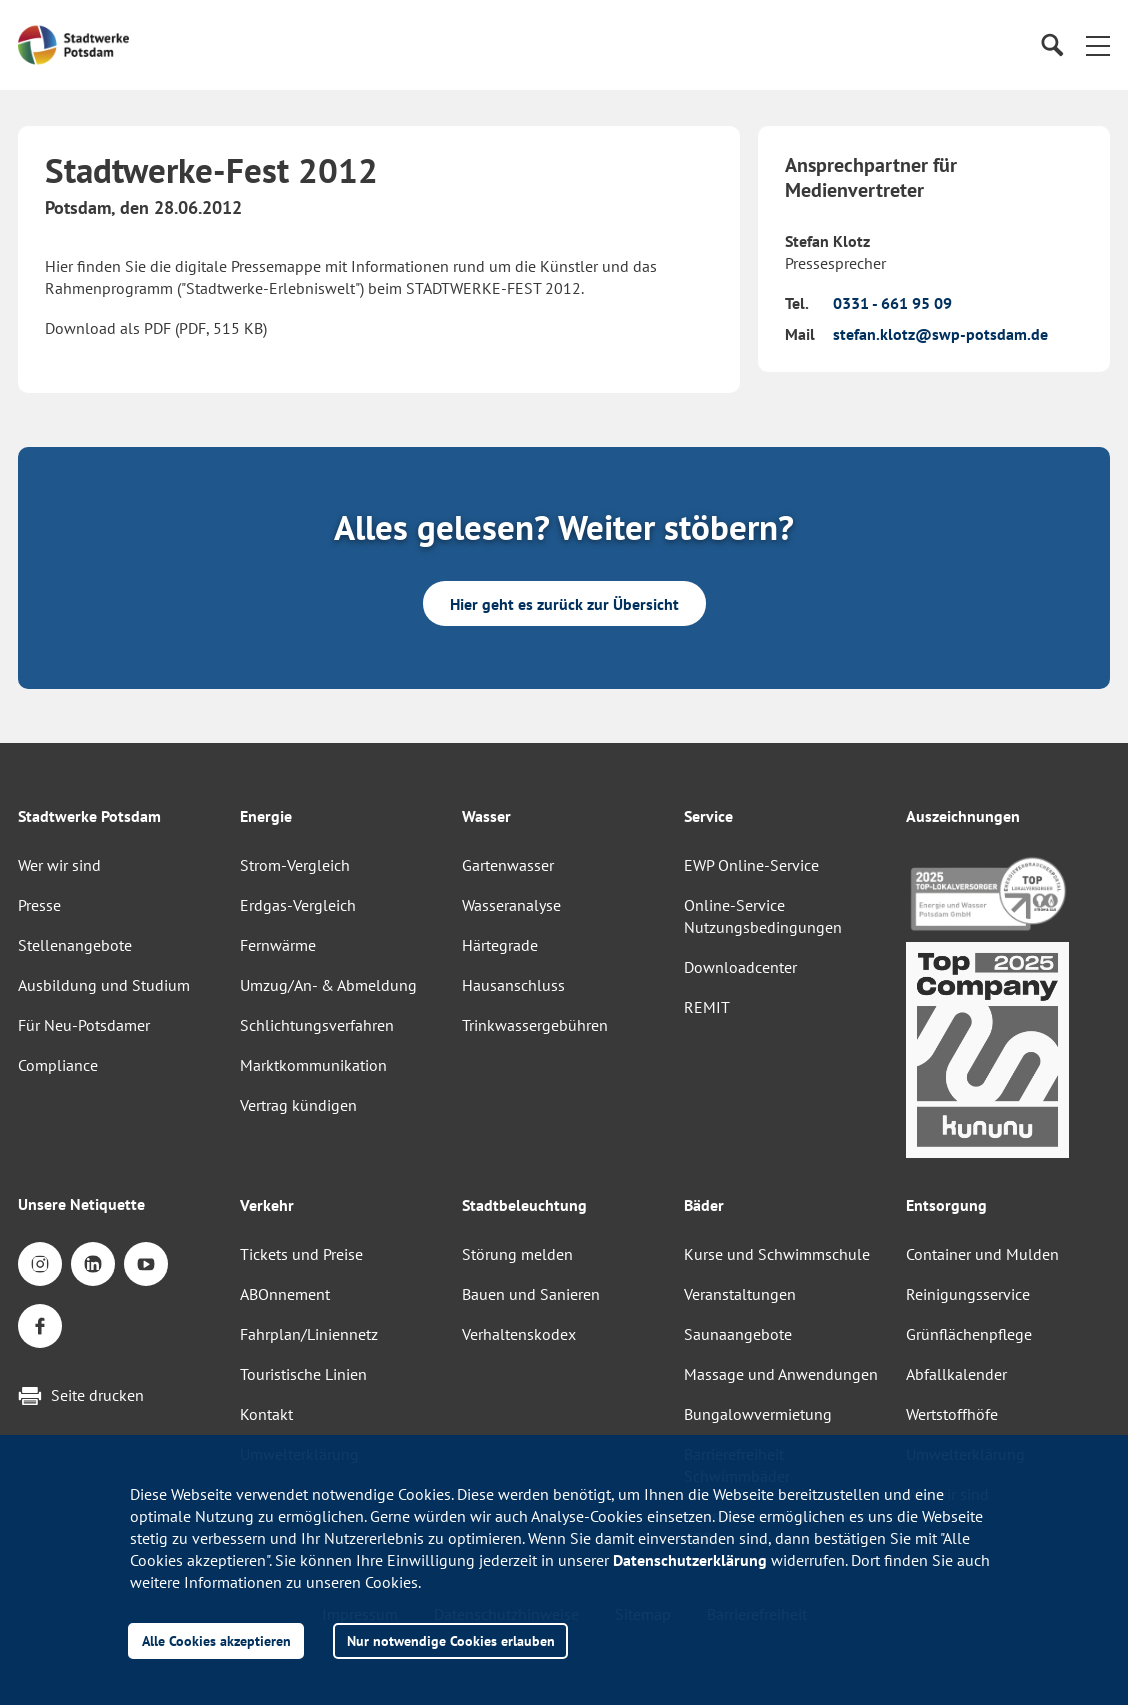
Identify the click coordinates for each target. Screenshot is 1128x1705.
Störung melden (517, 1254)
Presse (39, 905)
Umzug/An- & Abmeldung (328, 985)
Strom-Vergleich (295, 865)
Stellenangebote (75, 945)
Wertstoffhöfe (952, 1414)
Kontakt (266, 1414)
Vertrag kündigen (298, 1105)
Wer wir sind (59, 865)
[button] (1098, 45)
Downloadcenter (740, 967)
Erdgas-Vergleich (298, 905)
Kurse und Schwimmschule (777, 1254)
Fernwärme (278, 945)
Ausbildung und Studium (104, 985)
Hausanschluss (513, 985)
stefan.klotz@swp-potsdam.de (940, 334)
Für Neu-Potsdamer (84, 1025)
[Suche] (1051, 45)
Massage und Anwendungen (781, 1374)
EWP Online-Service (751, 865)
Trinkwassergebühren (535, 1025)
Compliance (58, 1065)
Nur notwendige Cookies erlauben (451, 1640)
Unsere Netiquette (81, 1204)
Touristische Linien (303, 1374)
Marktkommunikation (313, 1065)
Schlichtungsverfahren (317, 1025)
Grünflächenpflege (969, 1334)
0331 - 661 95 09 (892, 303)
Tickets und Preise (301, 1254)
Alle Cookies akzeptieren (216, 1640)
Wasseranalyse (511, 905)
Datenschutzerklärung (690, 1560)
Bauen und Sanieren (531, 1294)
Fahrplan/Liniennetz (309, 1334)
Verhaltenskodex (519, 1334)
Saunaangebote (738, 1334)
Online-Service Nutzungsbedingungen (763, 916)
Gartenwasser (508, 865)
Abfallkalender (956, 1374)
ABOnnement (285, 1294)
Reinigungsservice (968, 1294)
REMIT (707, 1007)
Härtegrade (500, 945)
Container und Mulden (982, 1254)
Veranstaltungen (740, 1294)
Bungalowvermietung (758, 1414)
